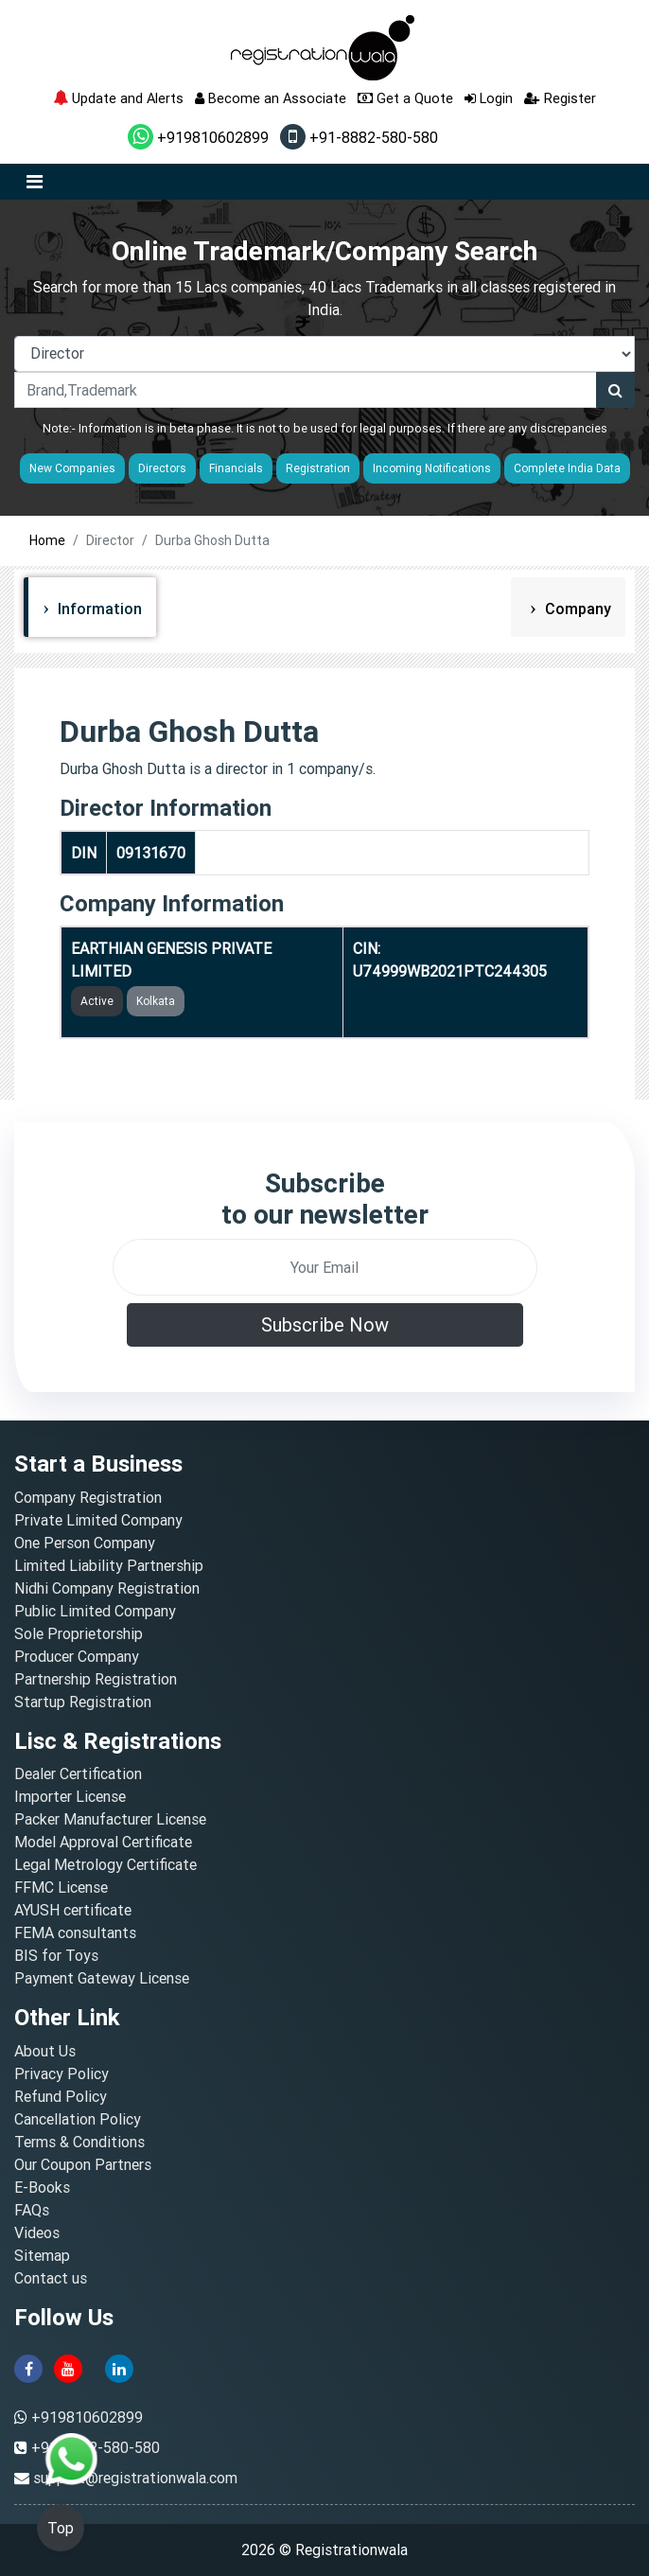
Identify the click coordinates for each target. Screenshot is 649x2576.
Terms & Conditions (79, 2141)
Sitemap (42, 2255)
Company (576, 608)
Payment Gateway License (101, 1977)
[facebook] (28, 2366)
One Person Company (84, 1542)
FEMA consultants (75, 1932)
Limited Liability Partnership (108, 1565)
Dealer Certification (78, 1773)
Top (60, 2527)
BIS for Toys (56, 1955)
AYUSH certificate (73, 1909)
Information (98, 608)
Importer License (70, 1796)
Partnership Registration (95, 1678)
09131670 (150, 852)
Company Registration (88, 1497)
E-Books (42, 2187)
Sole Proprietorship (78, 1633)
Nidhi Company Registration (107, 1588)
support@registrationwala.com (135, 2477)
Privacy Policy (61, 2073)
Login (489, 98)
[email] (325, 1267)
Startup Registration (82, 1701)
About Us (45, 2050)
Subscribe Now (325, 1324)
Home (47, 540)
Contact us (50, 2277)
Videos (37, 2232)
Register (560, 98)
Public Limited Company (95, 1610)
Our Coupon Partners (82, 2164)
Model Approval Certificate (103, 1841)
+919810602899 (198, 137)
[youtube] (68, 2366)
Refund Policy (60, 2096)
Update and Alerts (118, 98)
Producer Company (76, 1656)
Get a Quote (405, 98)
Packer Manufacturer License (110, 1818)
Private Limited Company (98, 1519)
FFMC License (61, 1887)
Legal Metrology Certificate (105, 1864)
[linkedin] (119, 2366)
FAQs (31, 2209)
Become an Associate (270, 98)
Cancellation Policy (77, 2118)
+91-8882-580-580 (359, 137)
